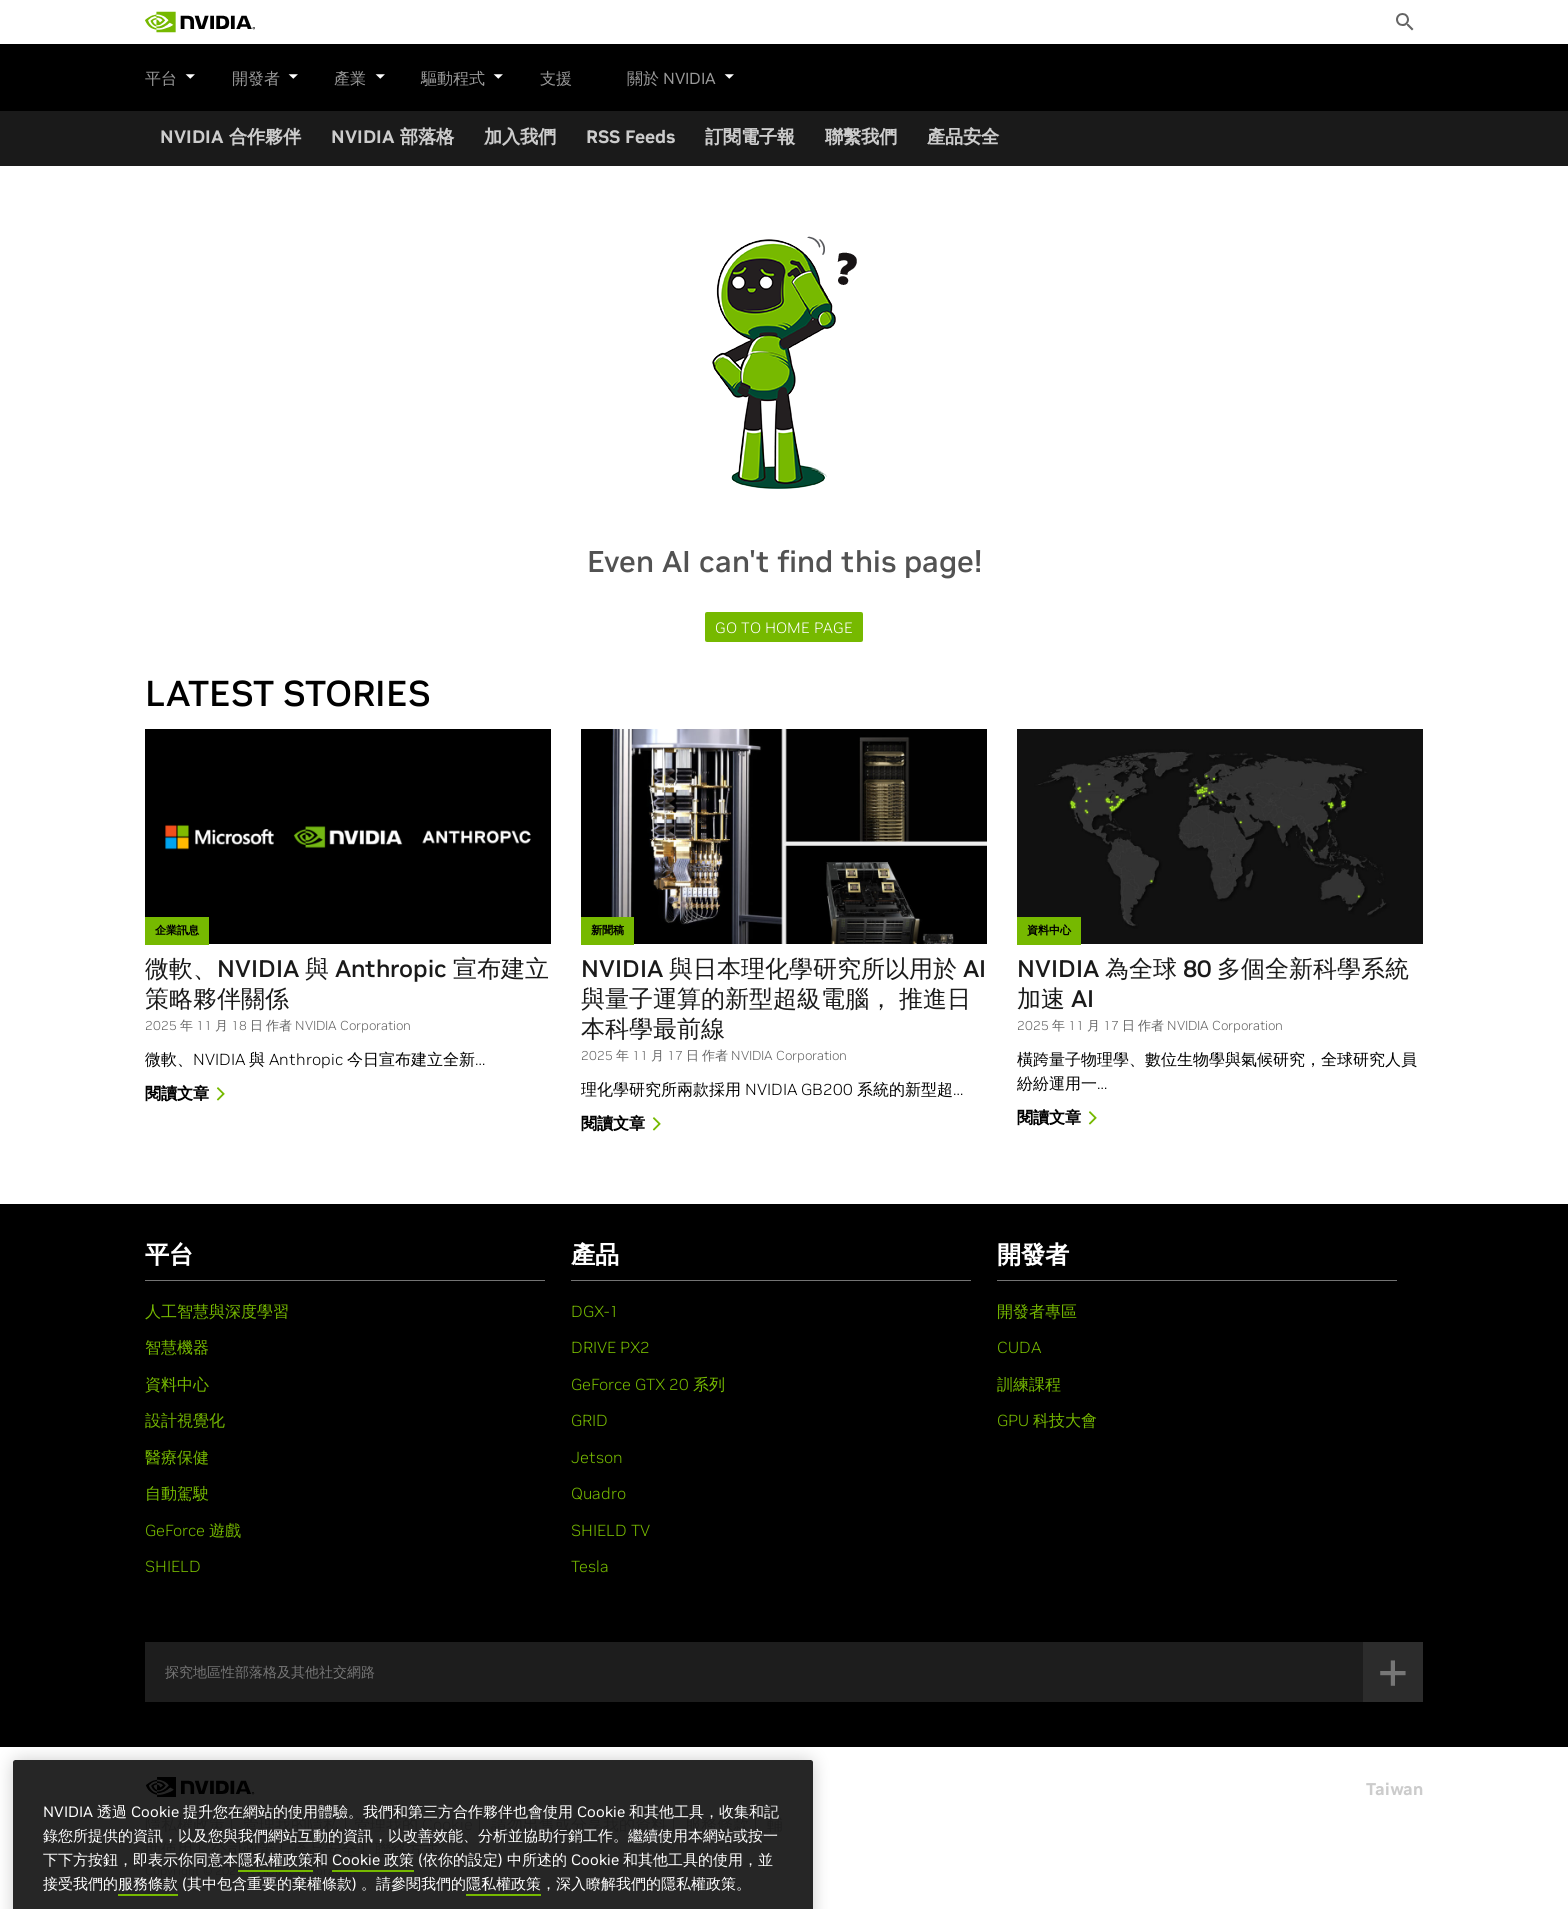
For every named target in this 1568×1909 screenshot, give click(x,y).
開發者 (256, 75)
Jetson (597, 1457)
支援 (517, 78)
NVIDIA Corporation (353, 1025)
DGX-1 (595, 1311)
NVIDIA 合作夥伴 (230, 136)
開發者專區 (1037, 1311)
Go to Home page (784, 627)
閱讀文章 (189, 1095)
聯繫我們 (861, 136)
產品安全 (963, 136)
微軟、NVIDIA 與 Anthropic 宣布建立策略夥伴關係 (347, 984)
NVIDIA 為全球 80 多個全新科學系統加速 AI (1213, 984)
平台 (171, 75)
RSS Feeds (630, 136)
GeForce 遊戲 (193, 1530)
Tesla (590, 1566)
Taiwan (1394, 1789)
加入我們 (520, 136)
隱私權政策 (275, 1887)
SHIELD (173, 1566)
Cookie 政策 (373, 1887)
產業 (341, 75)
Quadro (598, 1493)
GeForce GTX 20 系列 (648, 1384)
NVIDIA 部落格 (392, 136)
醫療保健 (177, 1457)
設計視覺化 (185, 1420)
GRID (589, 1420)
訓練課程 (1029, 1384)
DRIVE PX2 (610, 1347)
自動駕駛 (177, 1493)
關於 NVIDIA (642, 75)
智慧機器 (177, 1347)
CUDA (1019, 1347)
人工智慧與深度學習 (217, 1311)
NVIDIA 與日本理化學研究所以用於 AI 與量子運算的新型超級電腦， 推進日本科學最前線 (783, 999)
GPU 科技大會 (1047, 1420)
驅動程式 (434, 75)
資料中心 (177, 1384)
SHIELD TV (610, 1530)
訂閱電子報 (750, 136)
